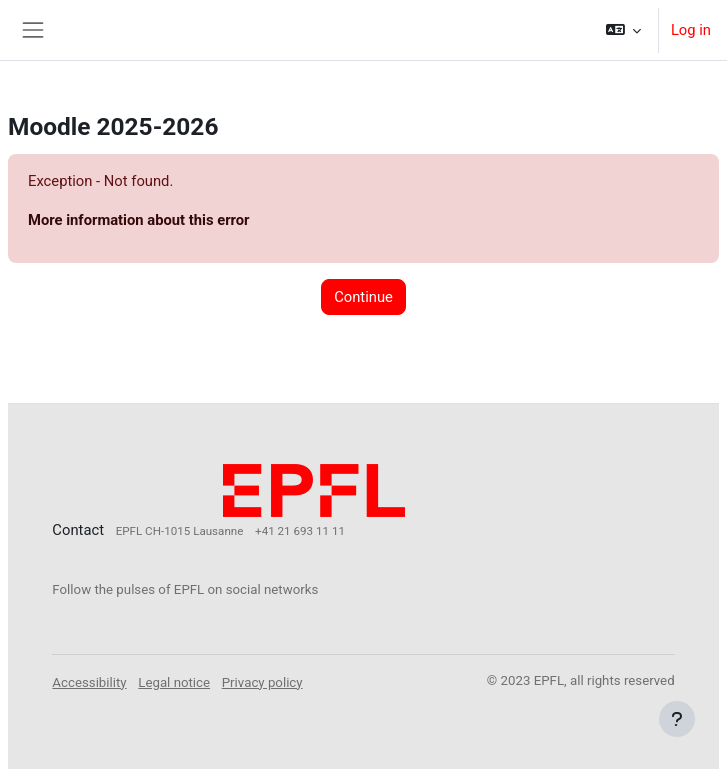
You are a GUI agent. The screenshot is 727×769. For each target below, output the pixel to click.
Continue (363, 297)
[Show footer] (677, 719)
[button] (622, 30)
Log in (691, 30)
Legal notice (174, 682)
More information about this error (138, 220)
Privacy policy (262, 682)
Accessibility (89, 682)
